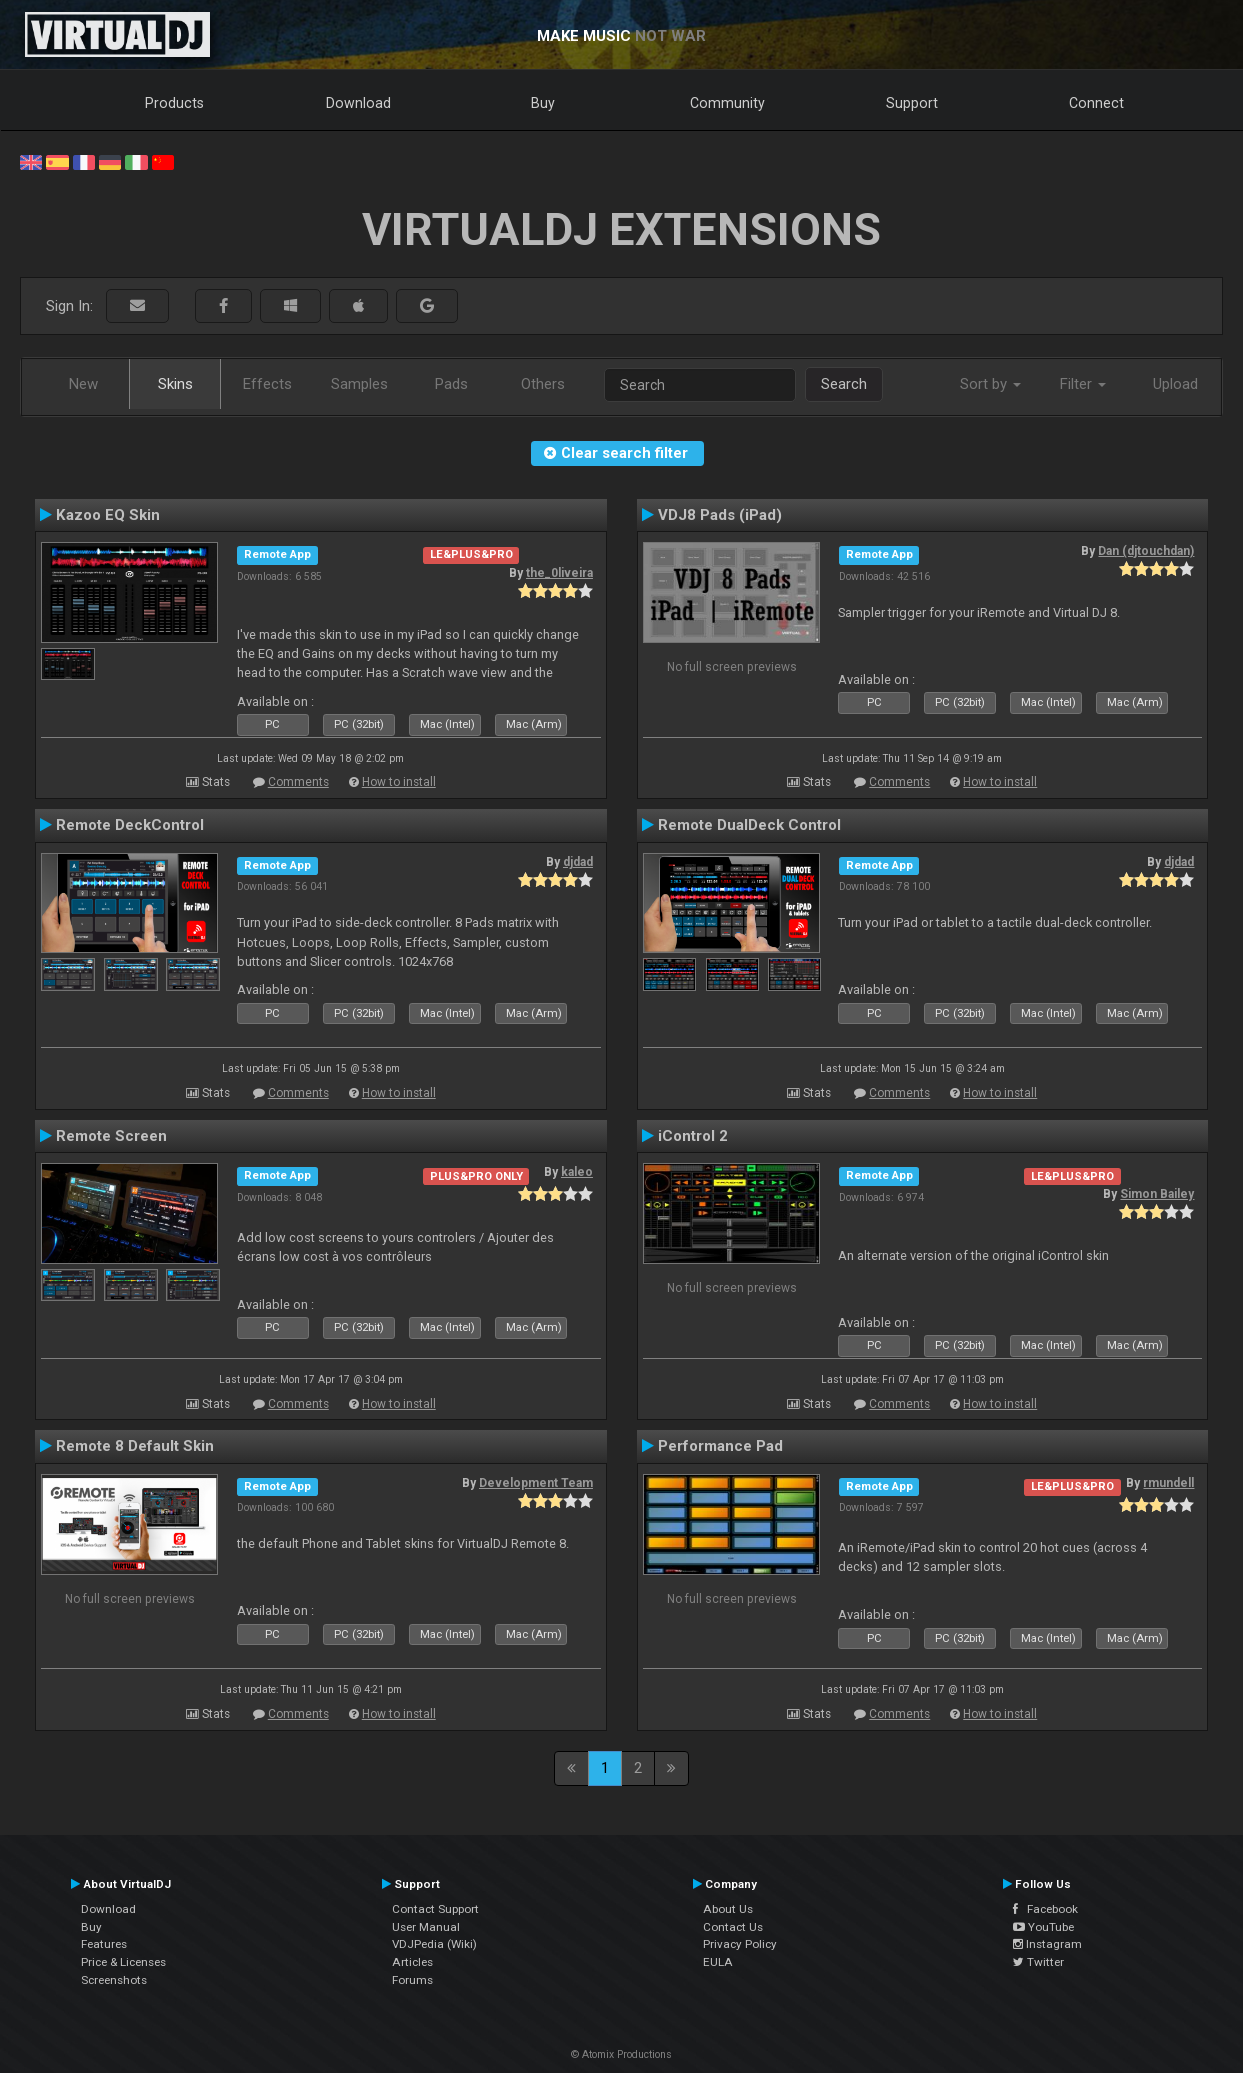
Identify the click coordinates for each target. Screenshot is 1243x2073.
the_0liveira (559, 573)
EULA (718, 1962)
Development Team (536, 1483)
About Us (728, 1909)
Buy (543, 103)
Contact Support (435, 1909)
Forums (412, 1980)
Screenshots (114, 1980)
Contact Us (733, 1927)
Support (912, 103)
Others (543, 384)
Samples (359, 384)
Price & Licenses (123, 1962)
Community (727, 103)
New (83, 384)
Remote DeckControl (130, 825)
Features (104, 1944)
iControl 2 (693, 1136)
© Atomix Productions (621, 2054)
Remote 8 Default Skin (135, 1446)
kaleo (577, 1172)
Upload (1175, 384)
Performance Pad (720, 1446)
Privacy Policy (740, 1944)
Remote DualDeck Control (749, 825)
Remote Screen (111, 1136)
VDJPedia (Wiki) (434, 1944)
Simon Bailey (1157, 1194)
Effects (267, 384)
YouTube (1043, 1927)
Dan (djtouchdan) (1146, 551)
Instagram (1047, 1944)
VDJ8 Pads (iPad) (720, 515)
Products (174, 103)
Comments (298, 782)
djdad (578, 862)
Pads (451, 384)
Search (844, 384)
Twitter (1038, 1962)
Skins (175, 384)
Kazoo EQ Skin (108, 515)
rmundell (1168, 1483)
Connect (1096, 103)
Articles (412, 1962)
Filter (1083, 384)
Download (358, 103)
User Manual (426, 1927)
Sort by (990, 384)
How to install (399, 782)
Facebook (1045, 1909)
